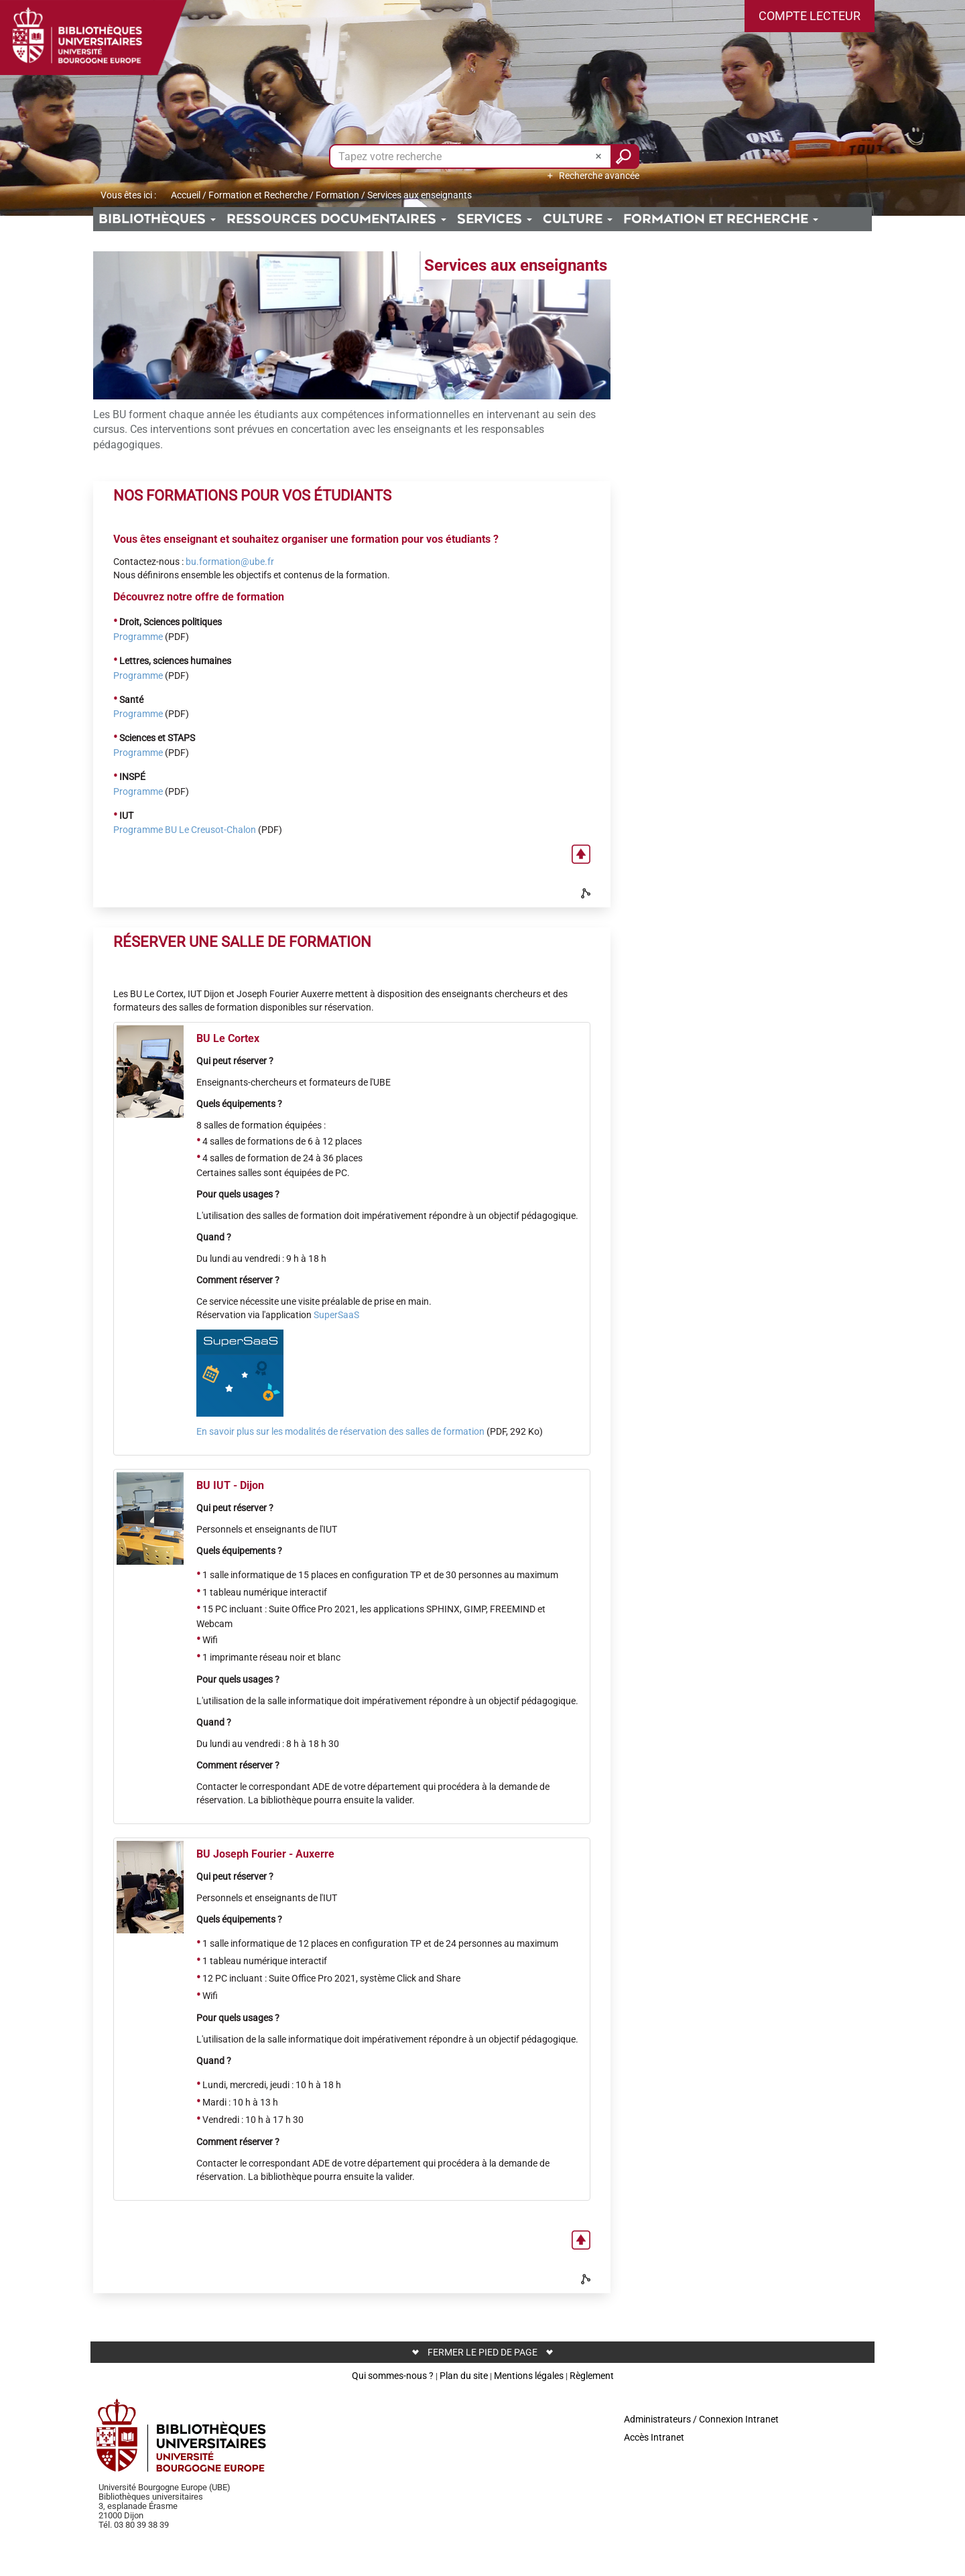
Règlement (592, 2375)
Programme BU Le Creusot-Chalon (184, 829)
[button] (810, 16)
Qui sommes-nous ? (393, 2375)
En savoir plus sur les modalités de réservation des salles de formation (340, 1431)
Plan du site (464, 2375)
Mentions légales (529, 2375)
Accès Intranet (654, 2437)
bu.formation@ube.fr (230, 561)
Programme (138, 636)
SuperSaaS (336, 1314)
